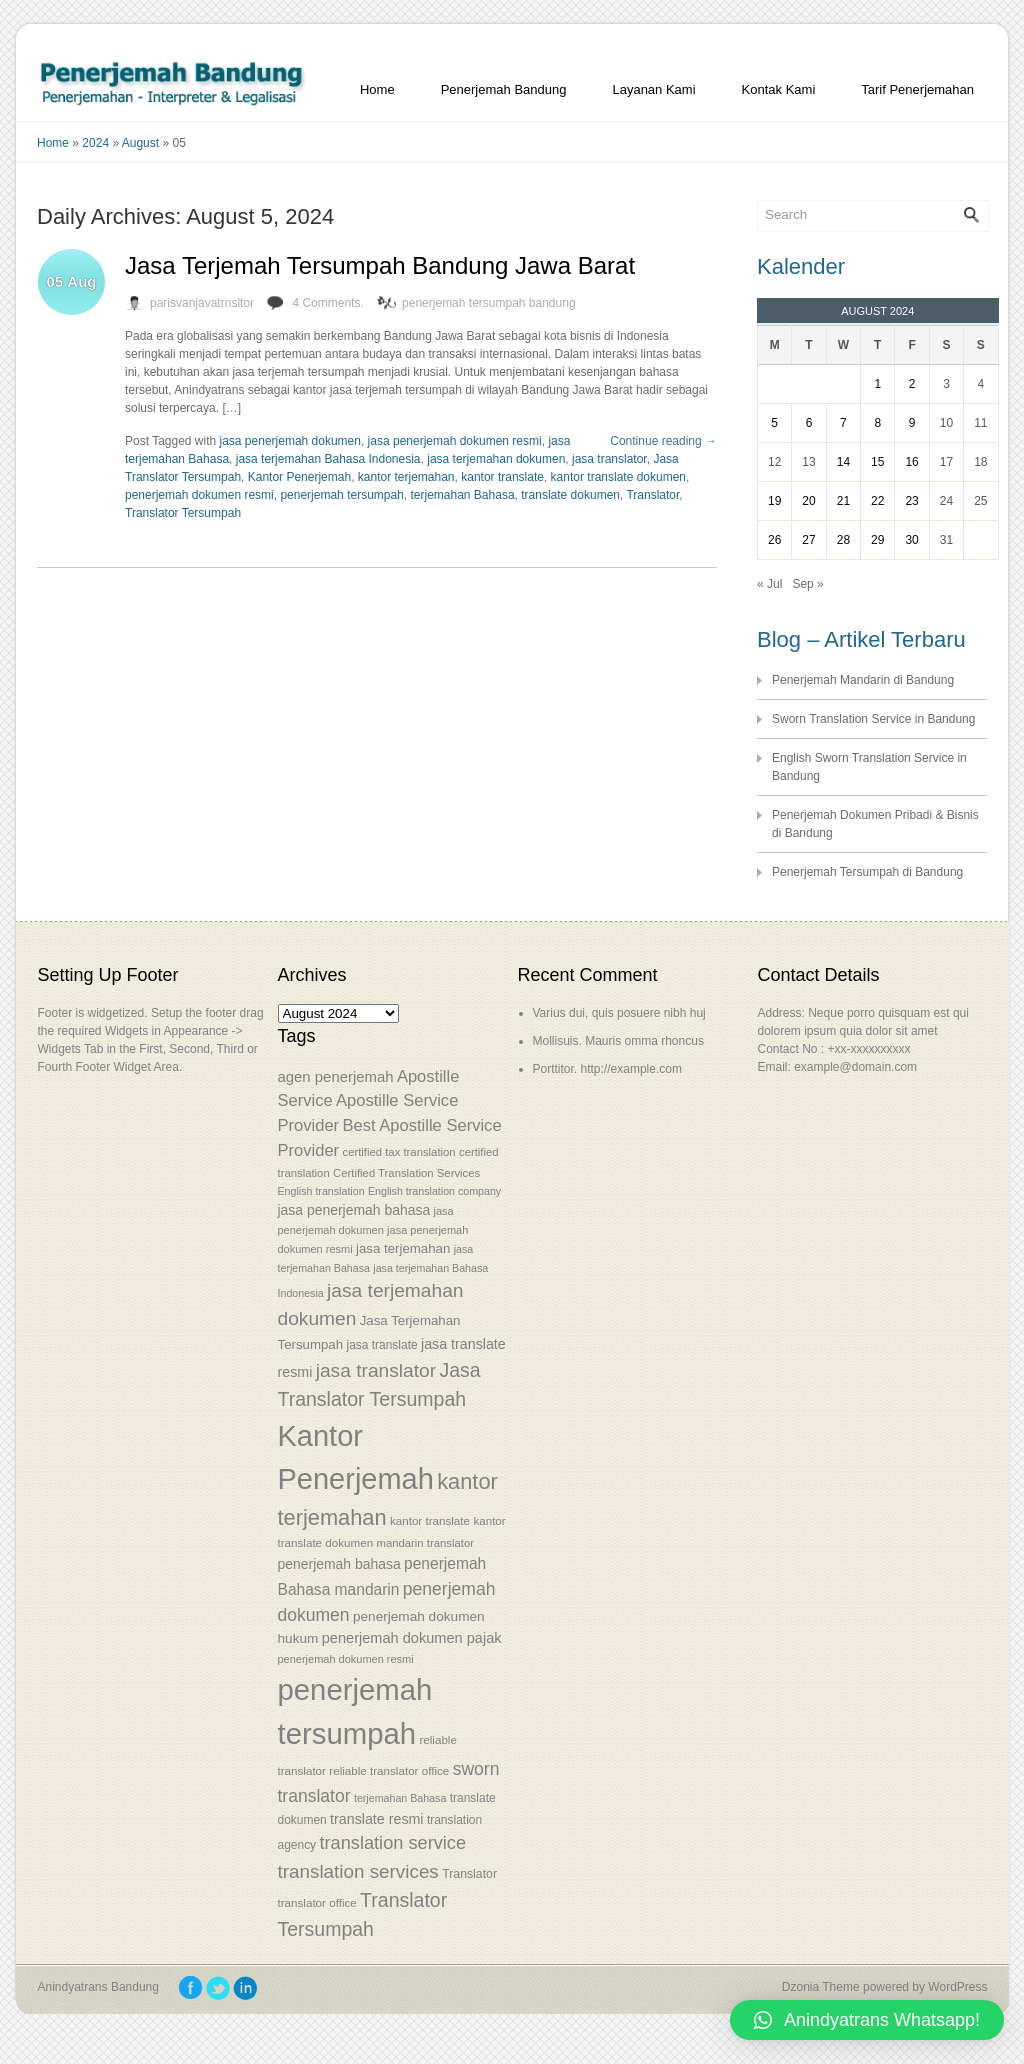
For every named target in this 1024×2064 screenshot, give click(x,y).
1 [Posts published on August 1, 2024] (877, 384)
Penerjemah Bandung (504, 89)
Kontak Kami (779, 89)
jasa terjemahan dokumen (496, 459)
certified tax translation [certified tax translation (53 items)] (398, 1152)
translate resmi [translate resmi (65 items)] (376, 1819)
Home (377, 89)
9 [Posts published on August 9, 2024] (912, 423)
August (140, 143)
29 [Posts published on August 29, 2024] (877, 540)
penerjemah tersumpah (341, 495)
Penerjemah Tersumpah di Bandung (867, 872)
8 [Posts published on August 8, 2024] (877, 423)
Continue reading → (663, 441)
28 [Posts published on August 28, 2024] (843, 540)
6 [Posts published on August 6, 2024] (809, 423)
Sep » (807, 584)
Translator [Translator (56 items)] (469, 1874)
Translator (652, 495)
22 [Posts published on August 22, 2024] (877, 501)
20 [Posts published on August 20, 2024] (808, 501)
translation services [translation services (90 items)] (358, 1871)
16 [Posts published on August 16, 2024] (911, 462)
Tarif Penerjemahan (917, 89)
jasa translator (609, 459)
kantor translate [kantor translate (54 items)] (430, 1520)
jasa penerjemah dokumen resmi (455, 441)
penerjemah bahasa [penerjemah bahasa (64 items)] (339, 1564)
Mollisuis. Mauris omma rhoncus (618, 1041)
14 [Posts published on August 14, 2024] (843, 462)
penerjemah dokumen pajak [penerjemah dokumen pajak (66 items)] (412, 1638)
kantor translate (502, 477)
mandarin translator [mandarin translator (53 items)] (424, 1543)
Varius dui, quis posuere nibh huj (619, 1013)
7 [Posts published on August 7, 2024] (843, 423)
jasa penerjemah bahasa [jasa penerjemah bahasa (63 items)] (354, 1210)
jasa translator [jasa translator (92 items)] (376, 1370)
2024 (95, 143)
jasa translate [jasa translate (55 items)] (381, 1345)
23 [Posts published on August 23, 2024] (911, 501)
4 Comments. (327, 303)
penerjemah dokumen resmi (199, 495)
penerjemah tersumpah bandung (488, 303)
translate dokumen (570, 495)
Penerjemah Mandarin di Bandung (863, 680)
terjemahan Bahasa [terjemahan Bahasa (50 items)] (400, 1798)
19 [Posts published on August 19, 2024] (774, 501)
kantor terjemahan (406, 477)
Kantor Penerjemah (299, 477)
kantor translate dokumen (618, 477)
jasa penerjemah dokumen (290, 441)
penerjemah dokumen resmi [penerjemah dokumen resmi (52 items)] (346, 1659)
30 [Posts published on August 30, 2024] (911, 540)
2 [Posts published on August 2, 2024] (912, 384)
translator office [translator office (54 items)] (317, 1902)
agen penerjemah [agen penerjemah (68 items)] (336, 1076)
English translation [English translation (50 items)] (321, 1191)
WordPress (957, 1987)
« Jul (769, 584)
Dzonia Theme (821, 1987)
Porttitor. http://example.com (607, 1069)
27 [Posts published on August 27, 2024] (808, 540)
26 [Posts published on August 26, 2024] (774, 540)
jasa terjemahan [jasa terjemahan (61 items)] (403, 1248)
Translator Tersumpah (183, 513)
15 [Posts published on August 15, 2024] (877, 462)
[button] (867, 2020)
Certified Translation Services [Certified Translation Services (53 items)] (406, 1173)
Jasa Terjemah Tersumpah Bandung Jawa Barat (380, 265)
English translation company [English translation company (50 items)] (434, 1191)
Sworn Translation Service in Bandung (873, 719)
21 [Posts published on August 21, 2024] (843, 501)
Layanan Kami (653, 89)
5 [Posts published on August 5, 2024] (774, 423)
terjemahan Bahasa (463, 495)
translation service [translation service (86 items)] (392, 1843)
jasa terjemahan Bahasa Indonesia (328, 459)
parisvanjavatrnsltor (202, 303)
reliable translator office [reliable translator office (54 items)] (389, 1770)
